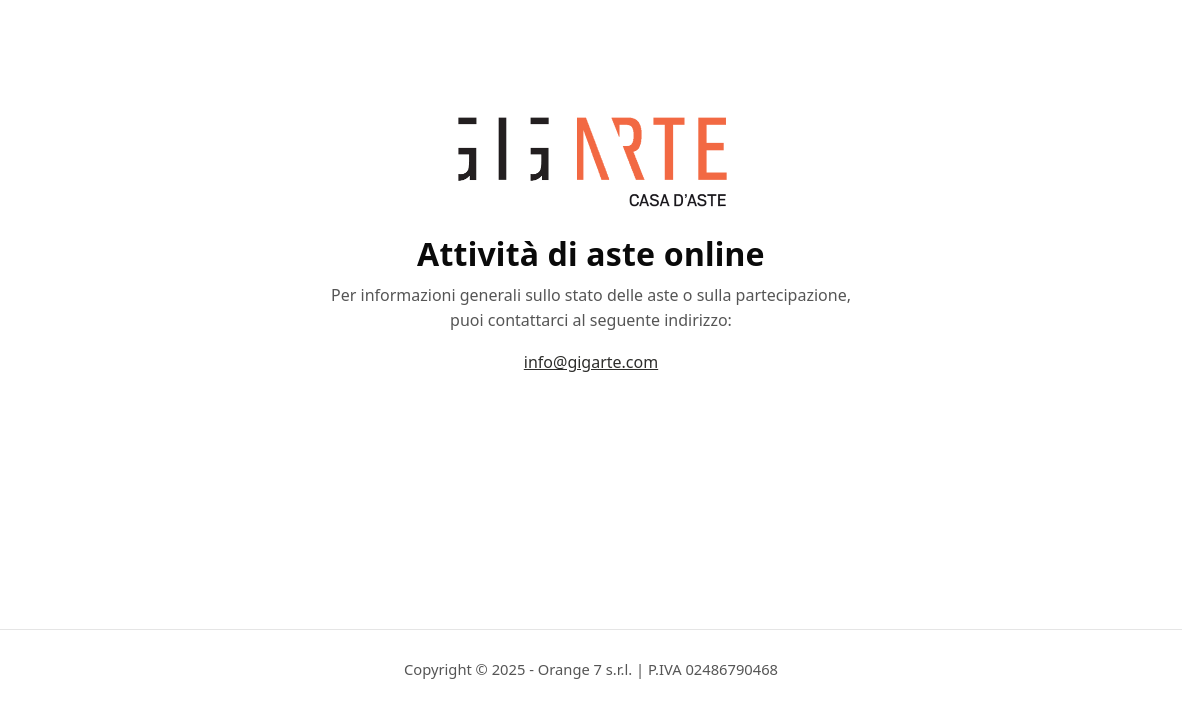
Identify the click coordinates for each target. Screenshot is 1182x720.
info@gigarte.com (591, 362)
